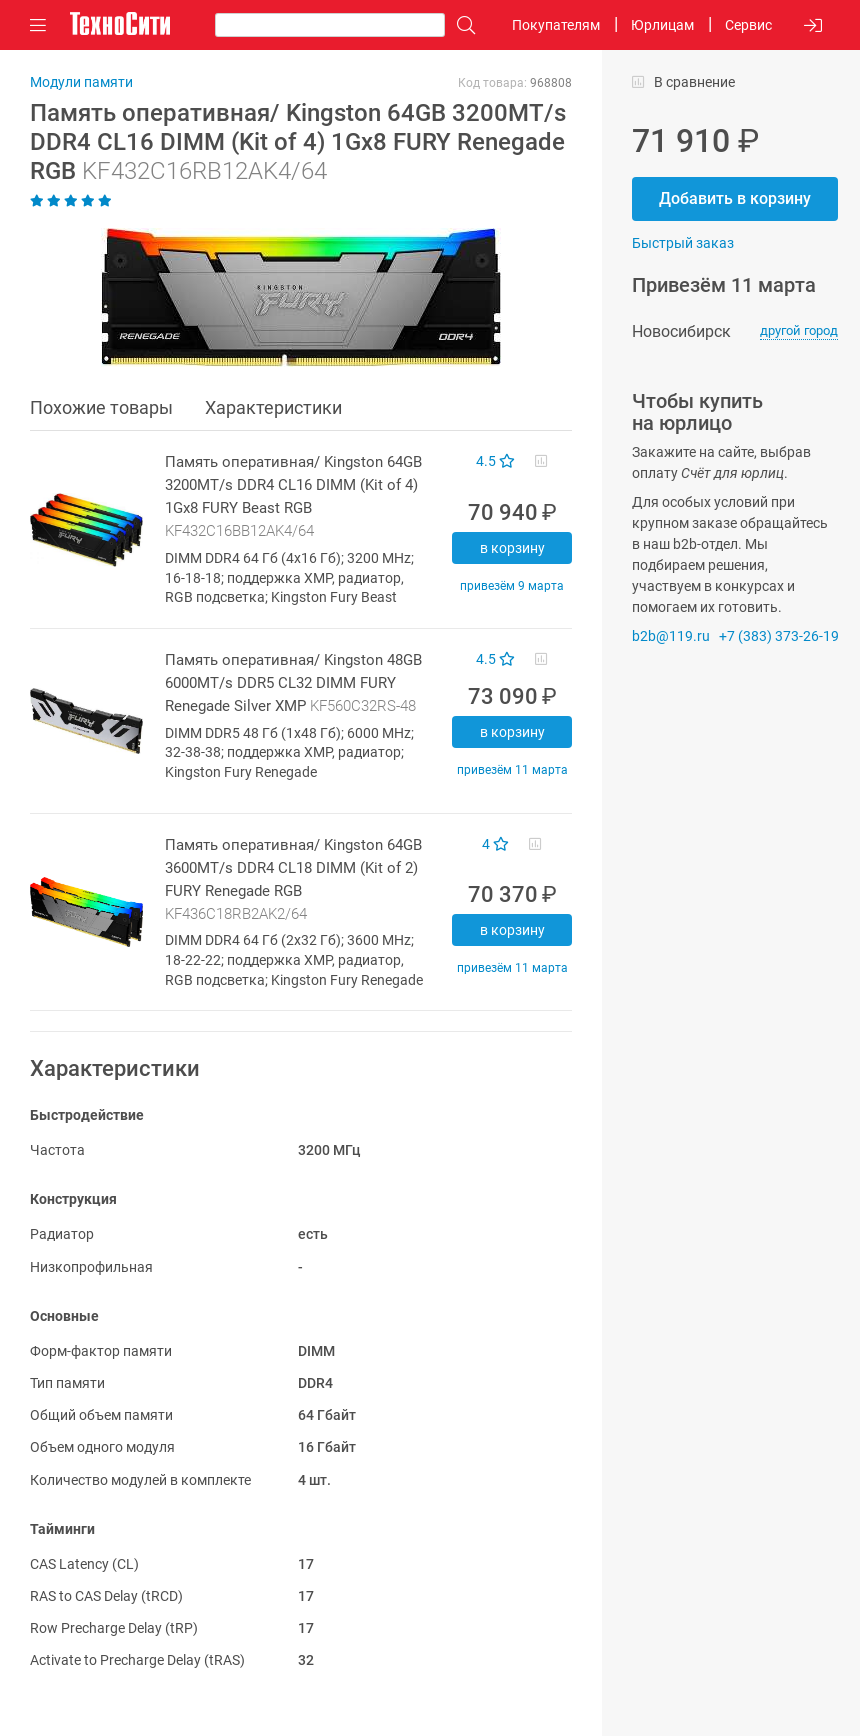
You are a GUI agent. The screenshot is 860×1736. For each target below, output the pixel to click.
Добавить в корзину (735, 198)
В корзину (512, 548)
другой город (799, 330)
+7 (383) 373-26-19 (779, 636)
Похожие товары (101, 407)
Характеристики (273, 407)
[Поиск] (461, 25)
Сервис (748, 25)
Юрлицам (662, 25)
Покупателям (556, 25)
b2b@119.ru (671, 636)
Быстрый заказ (683, 243)
